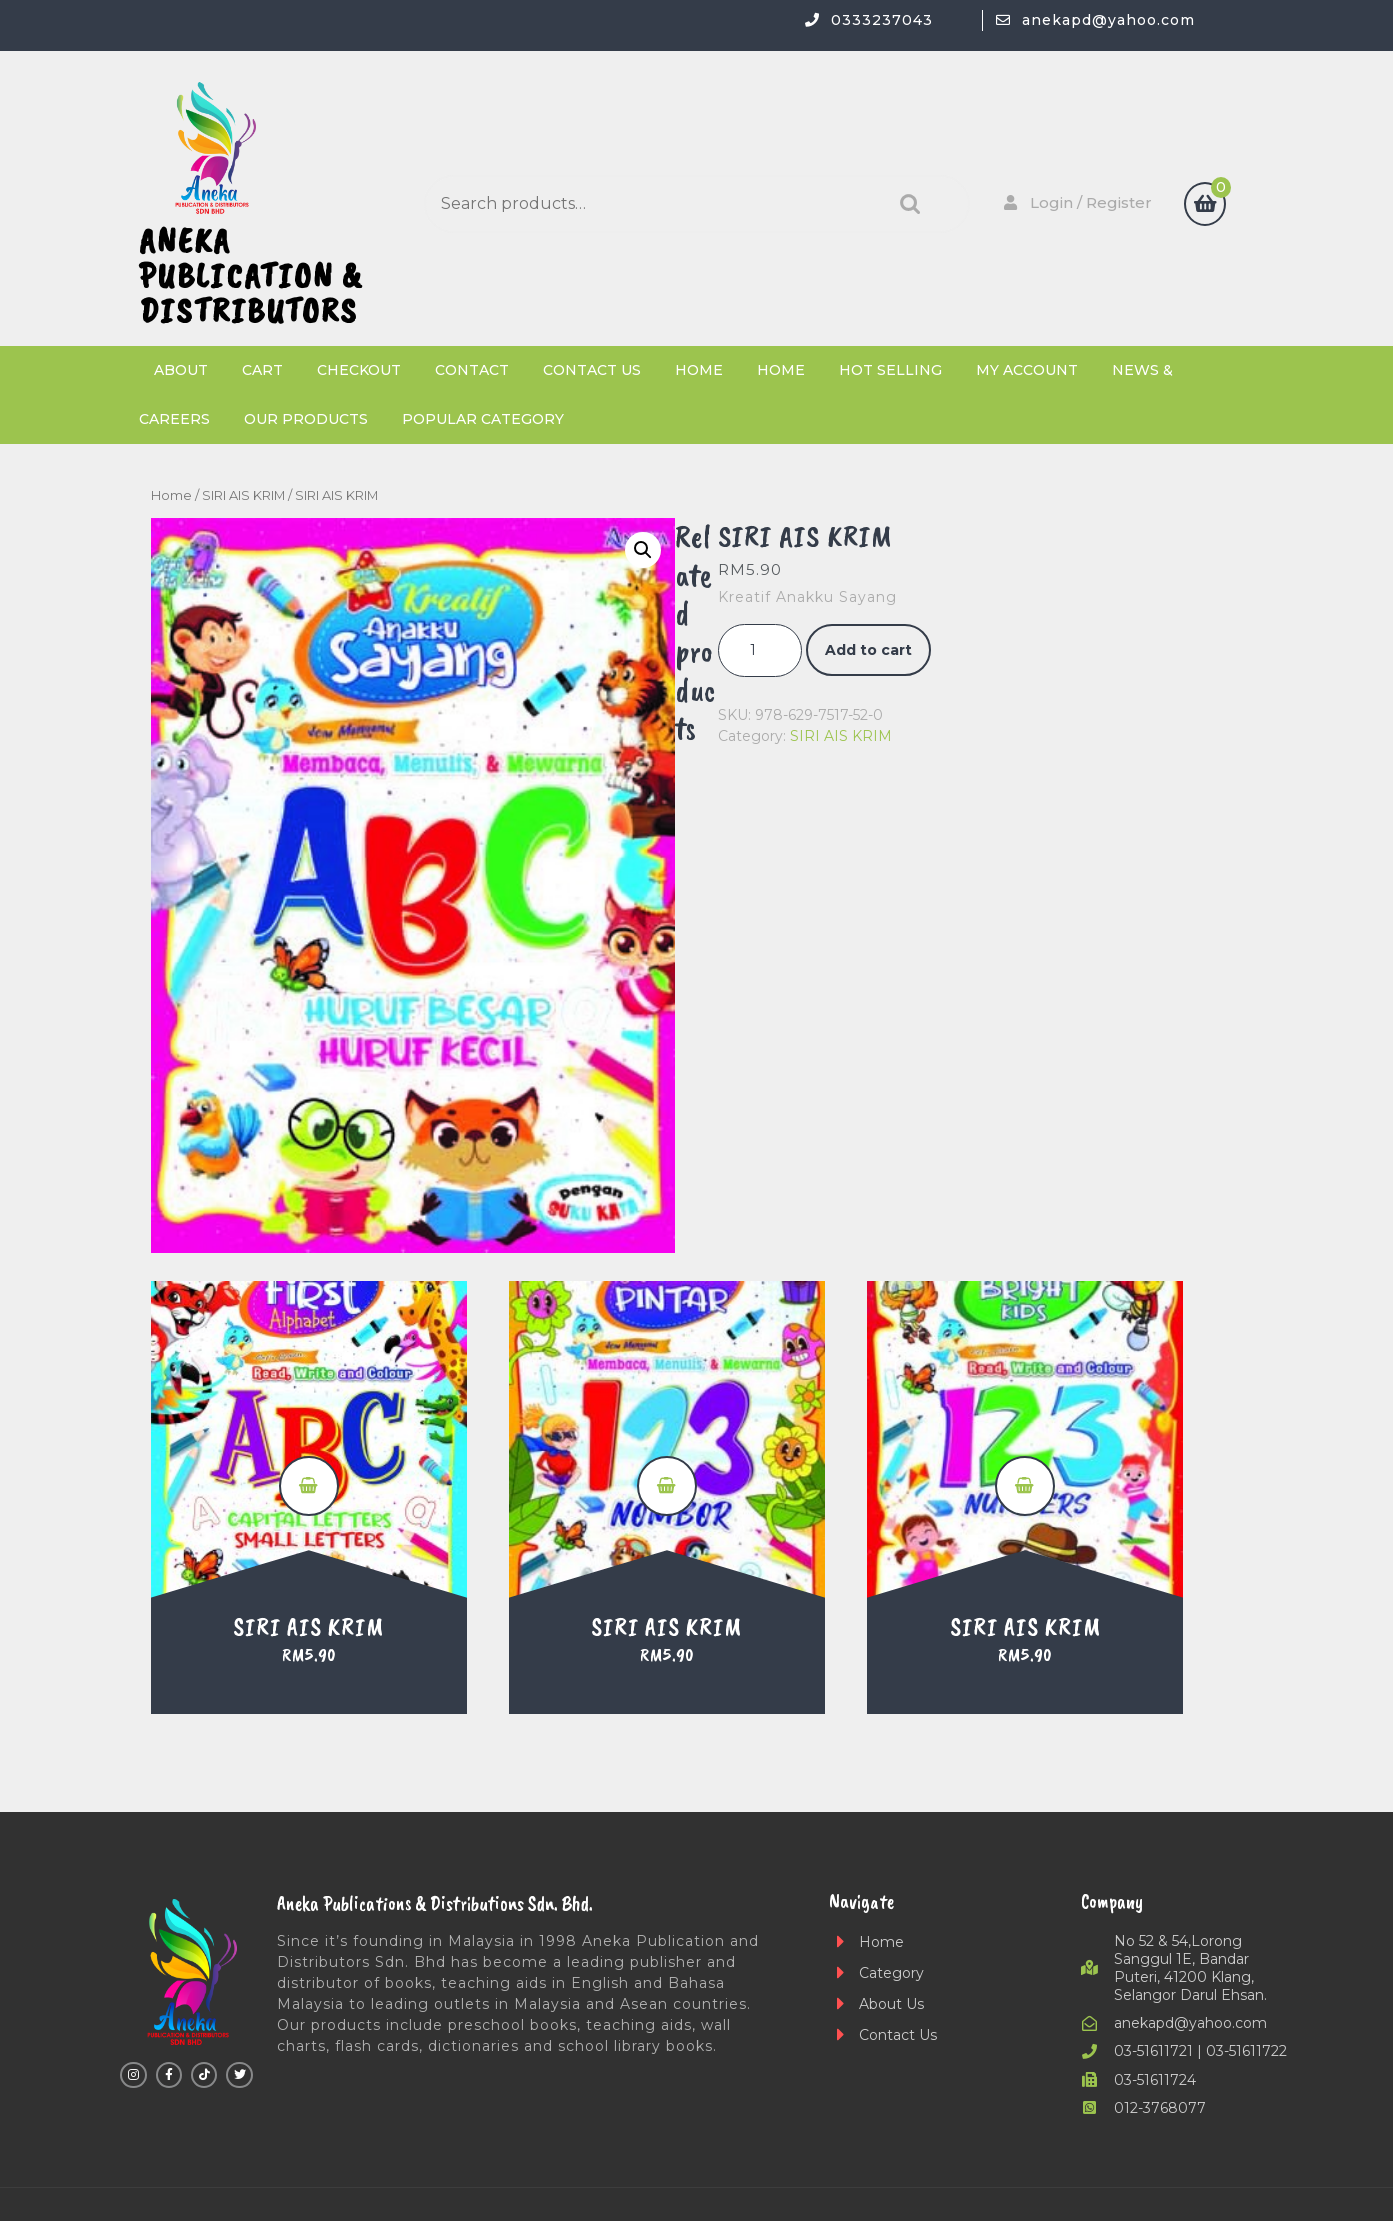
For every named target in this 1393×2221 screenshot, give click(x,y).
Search (905, 204)
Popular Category (483, 419)
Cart (262, 370)
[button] (643, 550)
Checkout (359, 370)
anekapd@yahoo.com (1108, 20)
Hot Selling (890, 370)
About (181, 370)
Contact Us (592, 370)
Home (699, 370)
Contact (472, 370)
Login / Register (1076, 202)
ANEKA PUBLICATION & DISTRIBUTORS (250, 275)
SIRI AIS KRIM (243, 495)
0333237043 (882, 20)
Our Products (306, 419)
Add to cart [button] (309, 1486)
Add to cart (868, 650)
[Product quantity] (760, 650)
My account (1027, 370)
